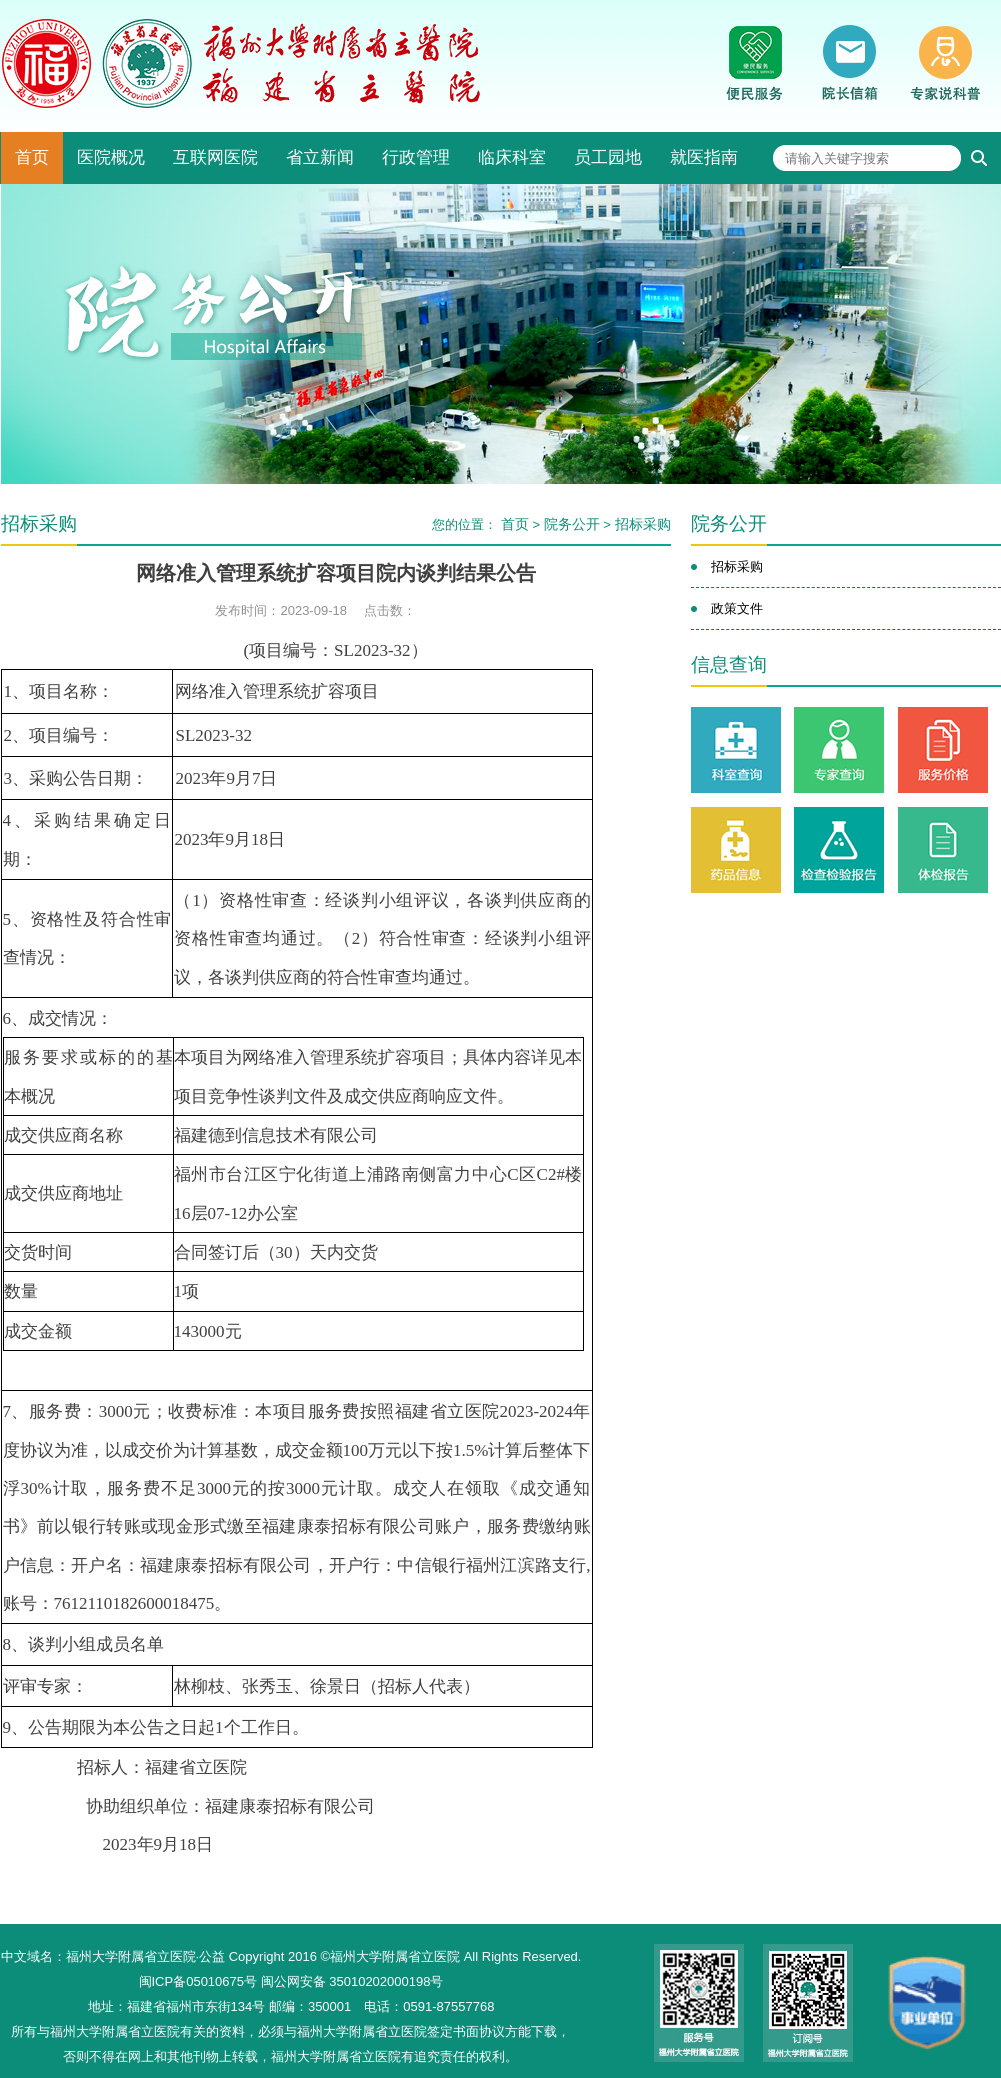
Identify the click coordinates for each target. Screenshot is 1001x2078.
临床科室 (512, 157)
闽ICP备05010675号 (198, 1981)
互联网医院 (215, 157)
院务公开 (572, 524)
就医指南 (704, 157)
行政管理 (416, 157)
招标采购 (643, 524)
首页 (32, 157)
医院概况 (111, 157)
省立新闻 (320, 157)
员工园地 (608, 157)
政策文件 (737, 608)
